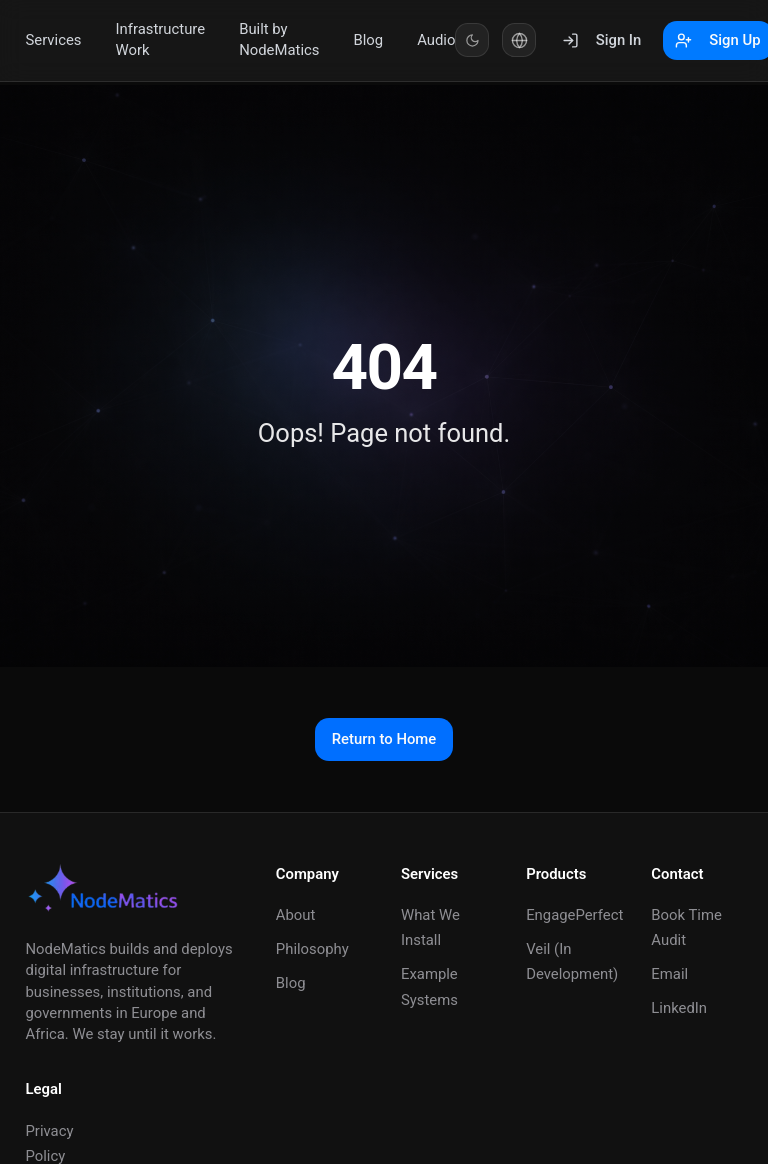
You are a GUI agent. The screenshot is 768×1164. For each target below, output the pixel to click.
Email (669, 974)
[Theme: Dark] (472, 40)
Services (54, 40)
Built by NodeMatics (279, 39)
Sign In (602, 40)
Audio (436, 40)
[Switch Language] (519, 40)
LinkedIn (679, 1008)
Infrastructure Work (161, 39)
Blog (368, 40)
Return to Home (384, 739)
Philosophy (312, 949)
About (296, 915)
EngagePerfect (574, 915)
